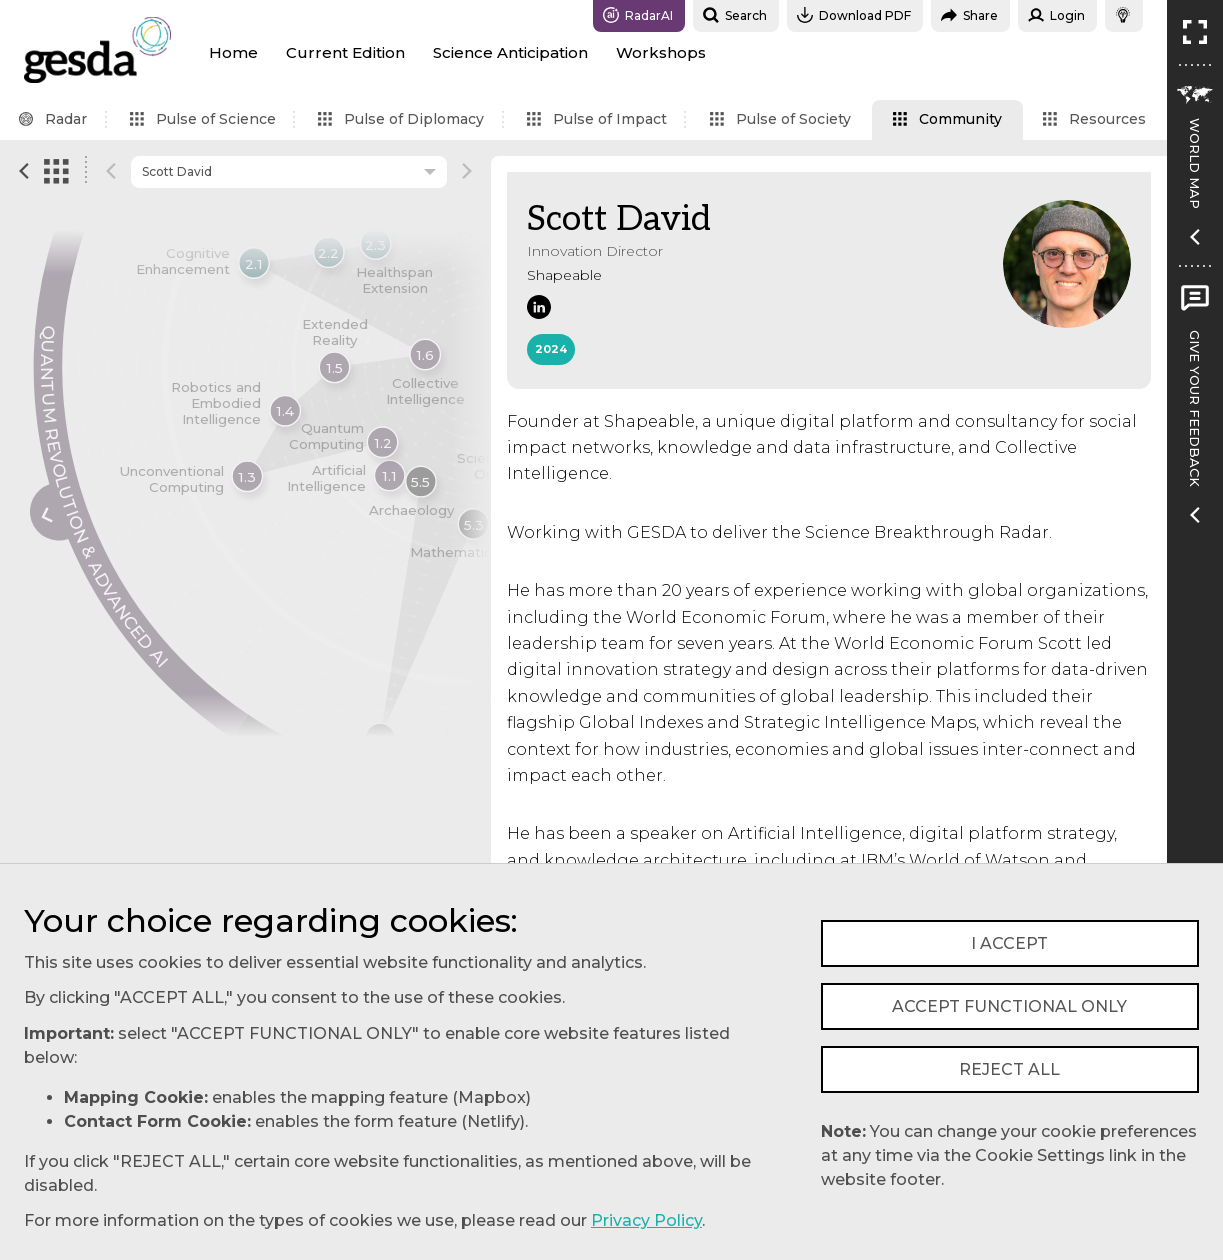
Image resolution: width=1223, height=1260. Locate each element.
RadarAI (638, 15)
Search (735, 15)
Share (969, 15)
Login (1056, 15)
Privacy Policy (646, 1220)
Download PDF (854, 15)
